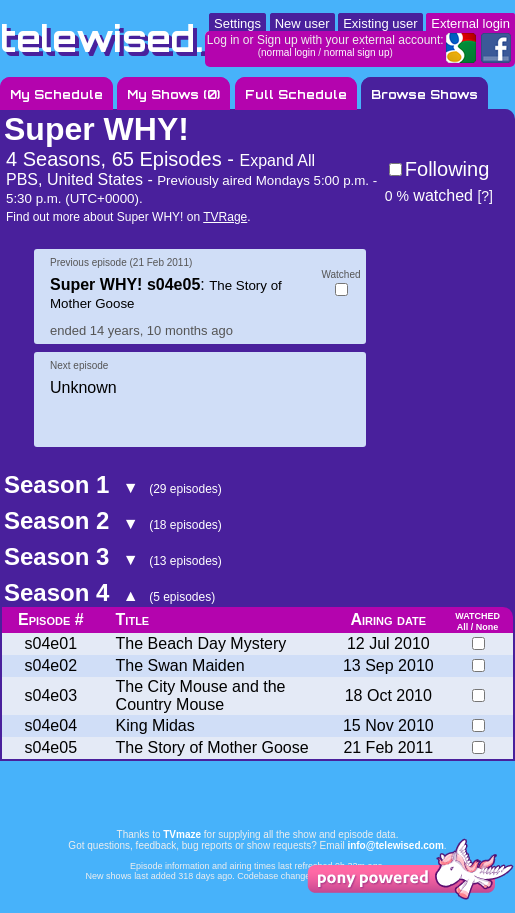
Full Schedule (296, 94)
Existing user (380, 23)
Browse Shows (424, 94)
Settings (237, 23)
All (463, 627)
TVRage (225, 217)
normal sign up (357, 52)
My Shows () (173, 94)
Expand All (277, 160)
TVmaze (182, 834)
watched (429, 195)
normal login (288, 52)
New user (302, 23)
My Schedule (56, 94)
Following (447, 169)
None (487, 627)
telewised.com (144, 38)
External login (470, 23)
